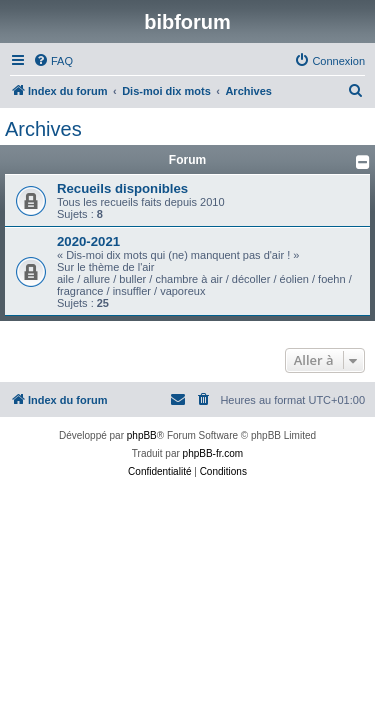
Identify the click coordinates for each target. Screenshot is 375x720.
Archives (43, 129)
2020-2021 (88, 241)
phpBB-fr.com (213, 453)
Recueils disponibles (122, 188)
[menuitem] (53, 61)
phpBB (142, 435)
